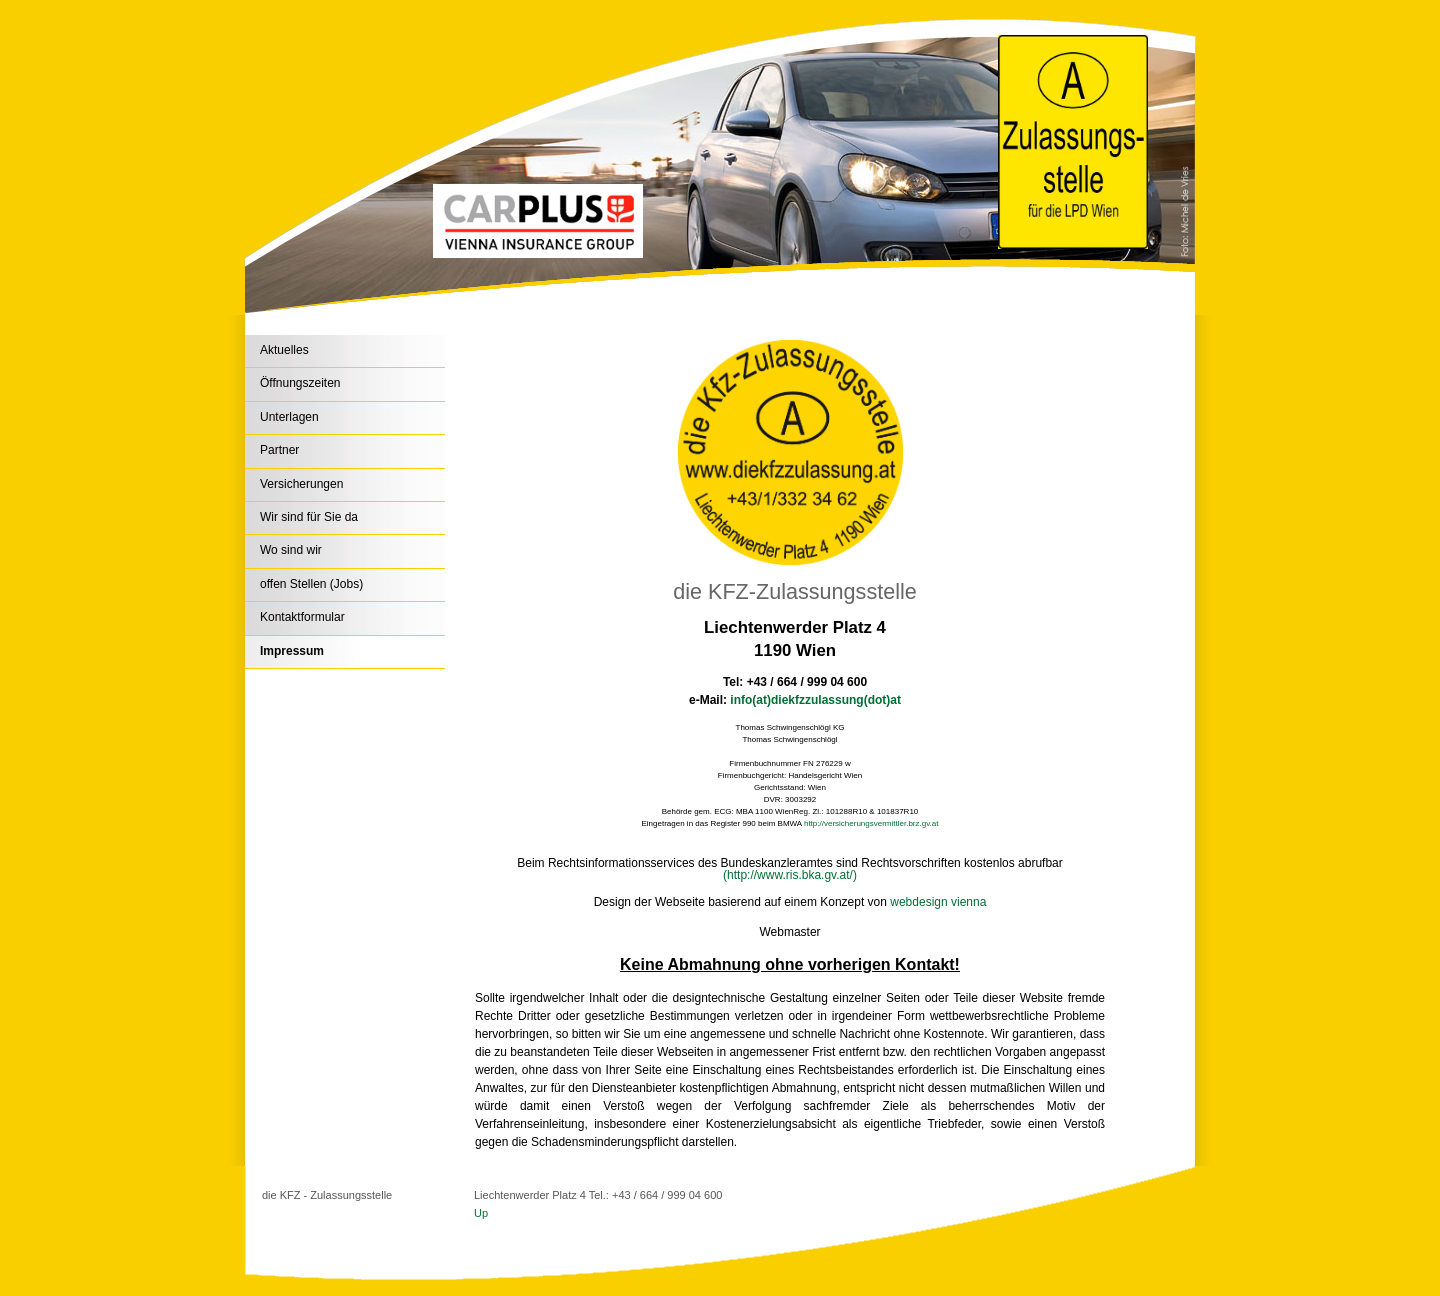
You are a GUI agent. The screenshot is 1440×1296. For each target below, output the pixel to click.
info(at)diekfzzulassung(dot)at (815, 700)
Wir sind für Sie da (309, 517)
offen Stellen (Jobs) (311, 584)
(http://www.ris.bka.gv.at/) (790, 875)
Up (481, 1213)
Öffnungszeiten (300, 383)
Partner (279, 450)
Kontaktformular (302, 617)
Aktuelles (284, 350)
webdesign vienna (938, 902)
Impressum (292, 651)
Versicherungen (301, 484)
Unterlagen (289, 417)
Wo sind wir (291, 550)
